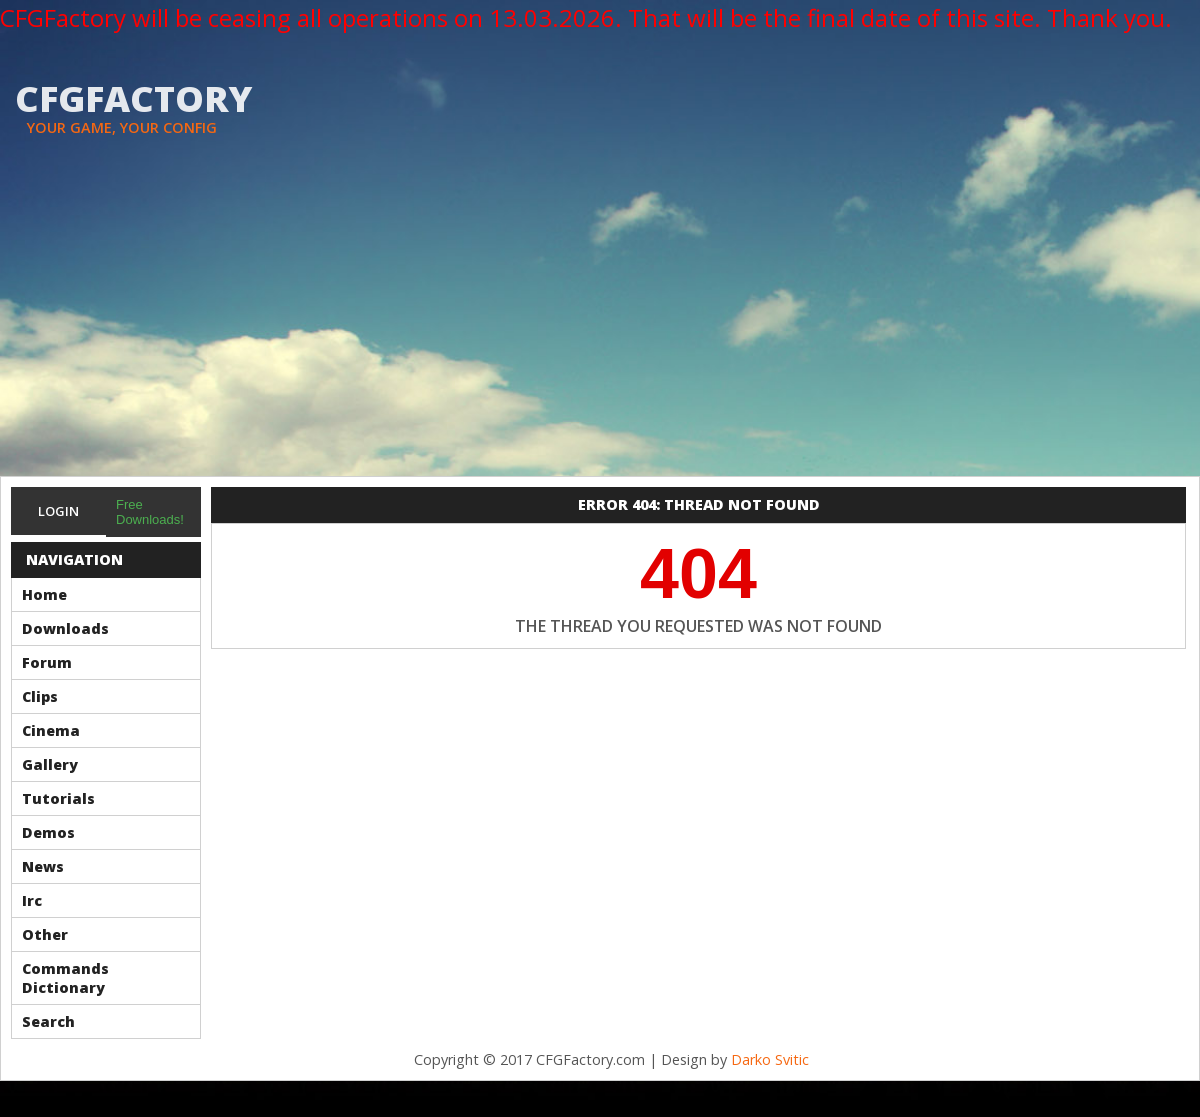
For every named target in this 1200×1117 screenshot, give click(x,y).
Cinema (51, 730)
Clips (40, 696)
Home (44, 594)
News (43, 866)
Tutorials (58, 798)
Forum (47, 662)
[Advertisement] (600, 326)
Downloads (65, 628)
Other (45, 934)
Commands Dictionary (65, 978)
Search (48, 1021)
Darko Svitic (770, 1059)
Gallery (50, 764)
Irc (32, 900)
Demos (48, 832)
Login (58, 511)
